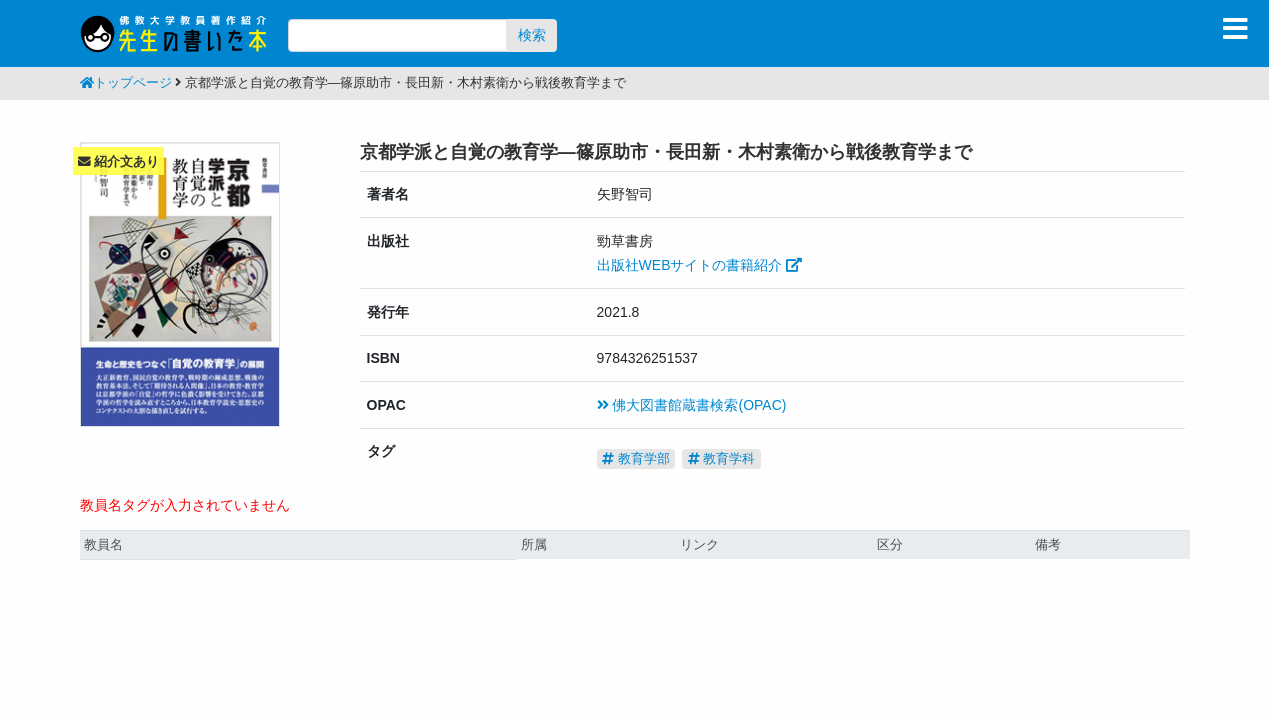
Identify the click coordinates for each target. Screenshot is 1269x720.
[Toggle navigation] (1235, 29)
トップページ (126, 83)
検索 (532, 35)
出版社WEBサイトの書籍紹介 (700, 265)
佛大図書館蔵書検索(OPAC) (692, 405)
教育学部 (636, 458)
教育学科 (722, 458)
